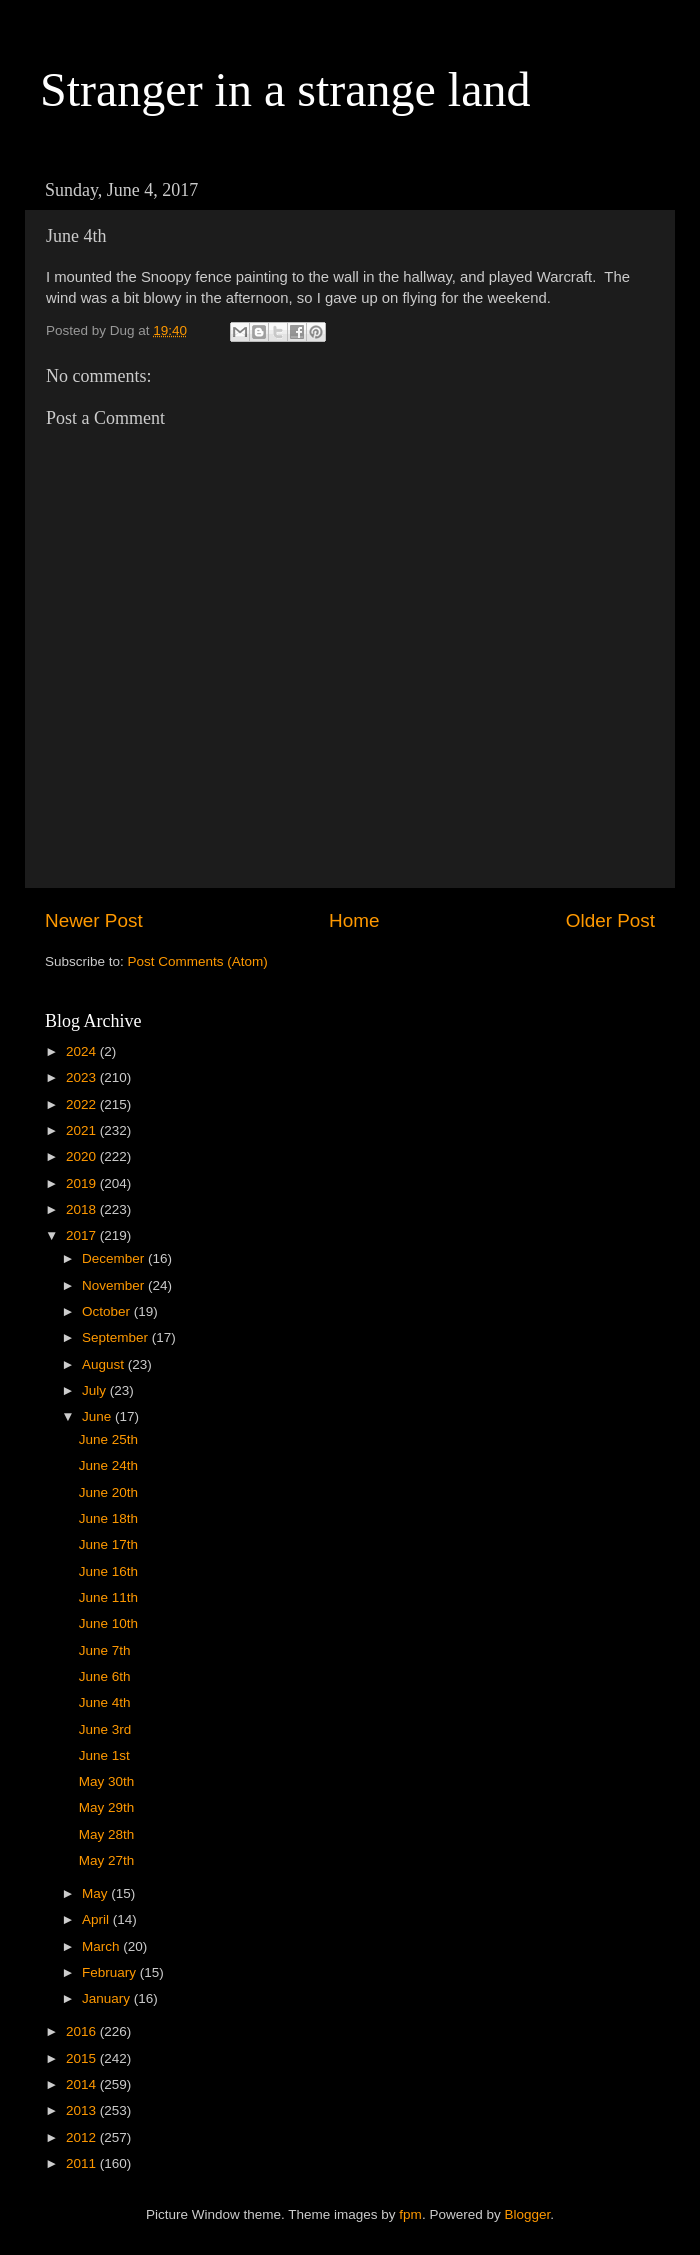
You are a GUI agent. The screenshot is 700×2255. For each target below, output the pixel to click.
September (117, 1337)
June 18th (108, 1518)
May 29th (107, 1807)
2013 (83, 2110)
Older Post (610, 920)
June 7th (105, 1650)
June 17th (108, 1544)
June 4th (105, 1702)
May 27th (107, 1860)
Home (354, 920)
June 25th (108, 1439)
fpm (410, 2214)
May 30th (107, 1781)
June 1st (104, 1755)
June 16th (108, 1571)
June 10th (108, 1623)
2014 (83, 2084)
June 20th (108, 1492)
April (97, 1919)
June (98, 1416)
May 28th (107, 1834)
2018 (83, 1209)
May (96, 1893)
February (111, 1972)
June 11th (108, 1597)
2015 (83, 2058)
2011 (83, 2163)
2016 (83, 2031)
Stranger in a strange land (285, 89)
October (108, 1311)
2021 (83, 1130)
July (96, 1390)
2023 (83, 1077)
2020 (83, 1156)
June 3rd (105, 1729)
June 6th (105, 1676)
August (105, 1364)
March (102, 1946)
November (115, 1285)
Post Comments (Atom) (198, 961)
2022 (83, 1104)
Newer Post (94, 920)
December (115, 1258)
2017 (83, 1235)
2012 (83, 2137)
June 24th (108, 1465)
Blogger (527, 2214)
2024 (83, 1051)
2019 (83, 1183)
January (108, 1998)
